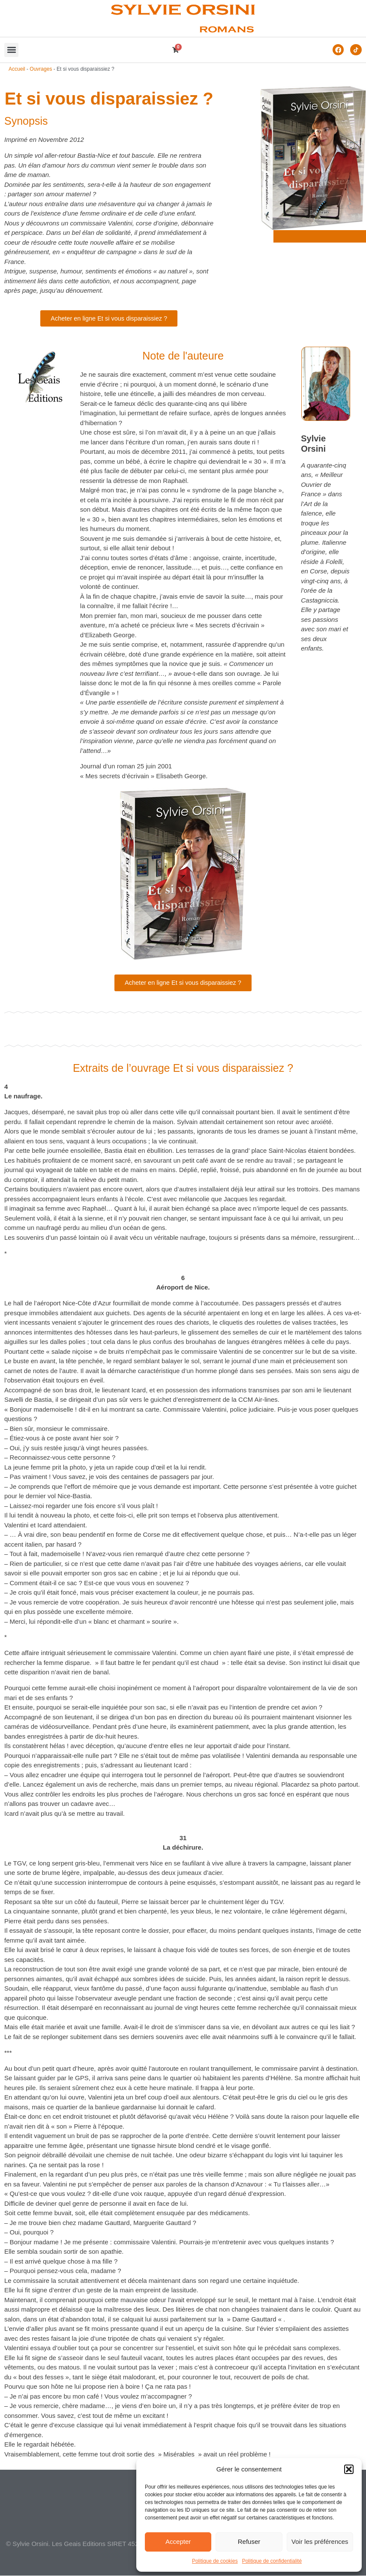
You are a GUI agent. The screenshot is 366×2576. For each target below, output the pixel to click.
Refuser (249, 2541)
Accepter (178, 2541)
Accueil (17, 69)
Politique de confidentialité (272, 2561)
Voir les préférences (319, 2541)
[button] (349, 2469)
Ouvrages (41, 69)
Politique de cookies (215, 2561)
